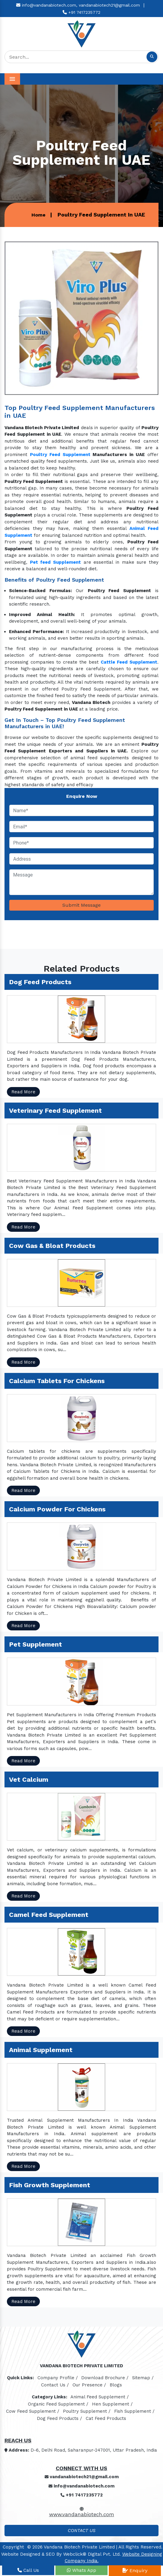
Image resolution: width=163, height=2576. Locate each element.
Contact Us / (55, 2385)
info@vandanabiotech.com (81, 2486)
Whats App (81, 2570)
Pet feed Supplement (55, 562)
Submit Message (81, 905)
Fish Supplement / (134, 2411)
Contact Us (82, 2530)
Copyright (13, 2547)
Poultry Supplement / (87, 2411)
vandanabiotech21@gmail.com (109, 5)
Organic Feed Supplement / (58, 2404)
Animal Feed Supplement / (99, 2397)
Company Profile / (57, 2377)
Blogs (116, 2385)
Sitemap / (143, 2377)
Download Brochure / (105, 2377)
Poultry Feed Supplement (60, 454)
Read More (23, 1092)
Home (38, 215)
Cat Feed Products (106, 2418)
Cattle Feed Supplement (129, 662)
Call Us (28, 2570)
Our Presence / (89, 2385)
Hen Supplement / (112, 2404)
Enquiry (135, 2570)
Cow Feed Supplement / (32, 2411)
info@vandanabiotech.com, (46, 5)
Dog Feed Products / (59, 2418)
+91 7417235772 (81, 12)
